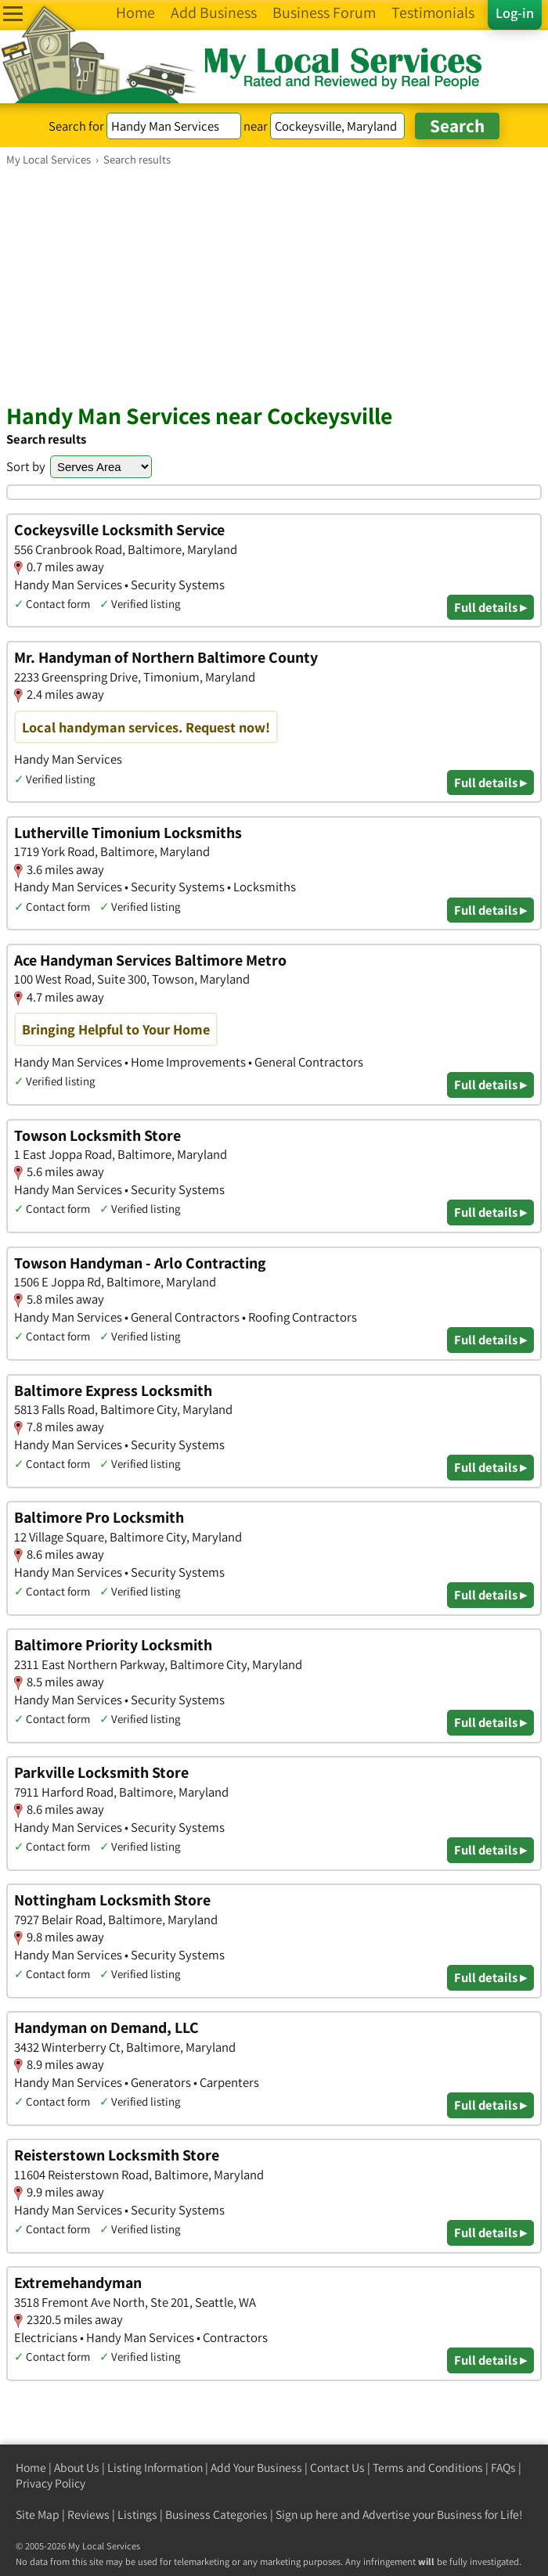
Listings (137, 2514)
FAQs (503, 2467)
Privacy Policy (50, 2483)
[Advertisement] (274, 284)
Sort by (25, 466)
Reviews (88, 2514)
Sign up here (307, 2514)
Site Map (37, 2514)
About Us (76, 2467)
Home (31, 2467)
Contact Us (337, 2467)
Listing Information (155, 2467)
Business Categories (216, 2514)
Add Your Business (256, 2467)
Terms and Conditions (428, 2467)
